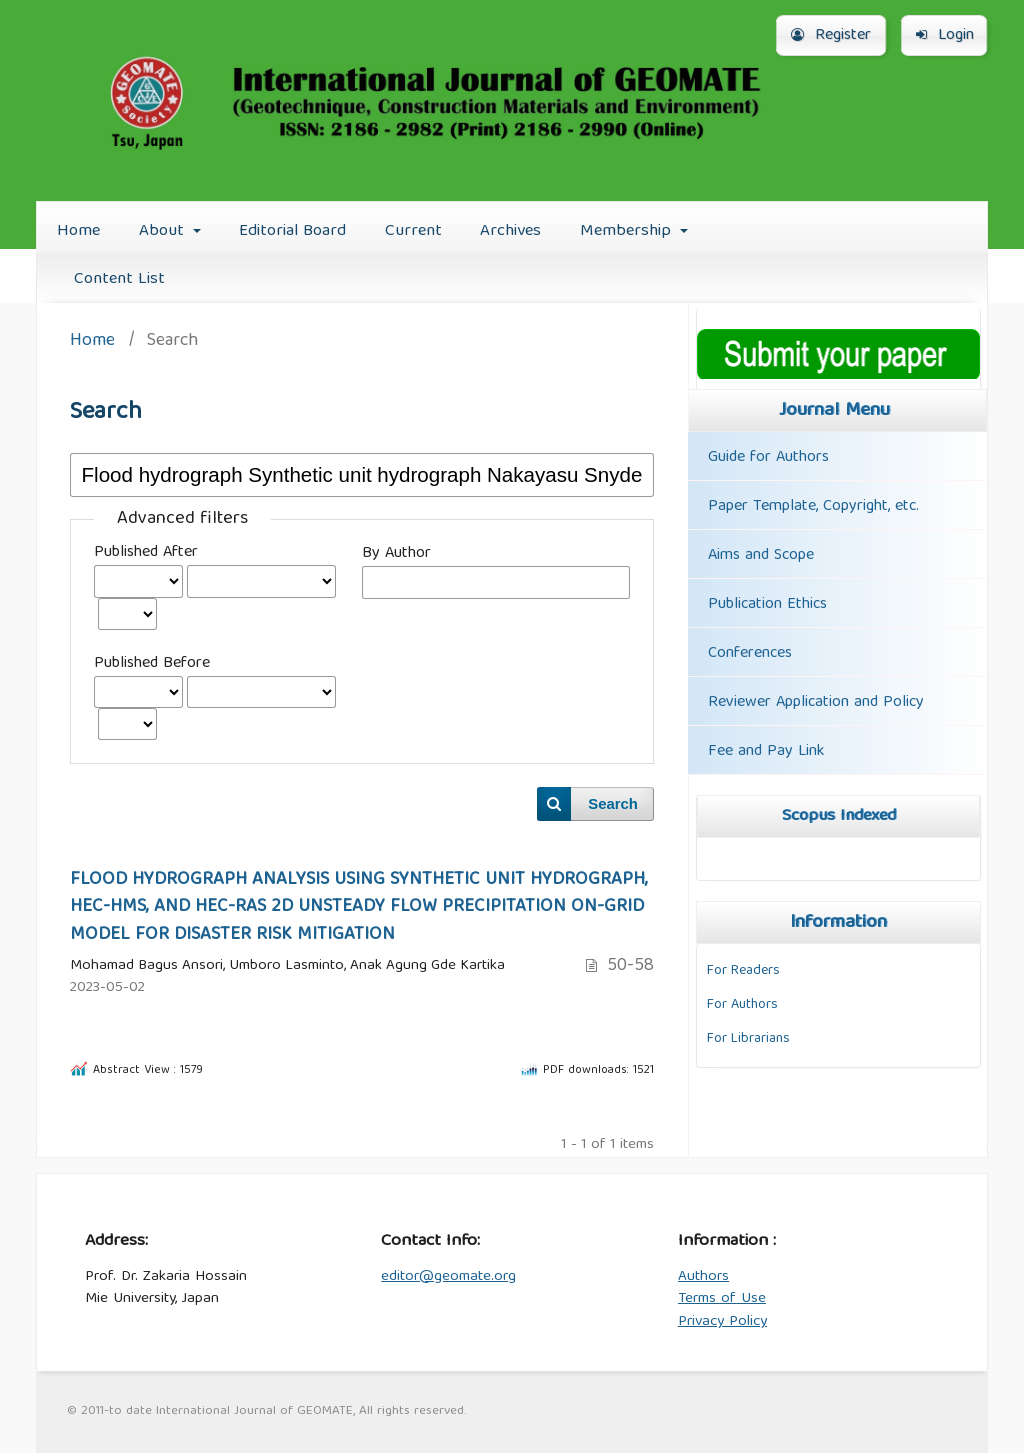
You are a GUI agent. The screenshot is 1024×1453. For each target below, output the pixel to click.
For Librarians (748, 1039)
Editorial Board (292, 231)
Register (831, 36)
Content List (119, 279)
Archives (510, 231)
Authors (703, 1277)
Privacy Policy (722, 1322)
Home (78, 231)
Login (945, 36)
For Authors (742, 1005)
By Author (396, 554)
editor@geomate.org (448, 1277)
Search (613, 804)
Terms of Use (722, 1299)
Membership (628, 231)
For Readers (743, 971)
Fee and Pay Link (766, 752)
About (164, 231)
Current (413, 231)
